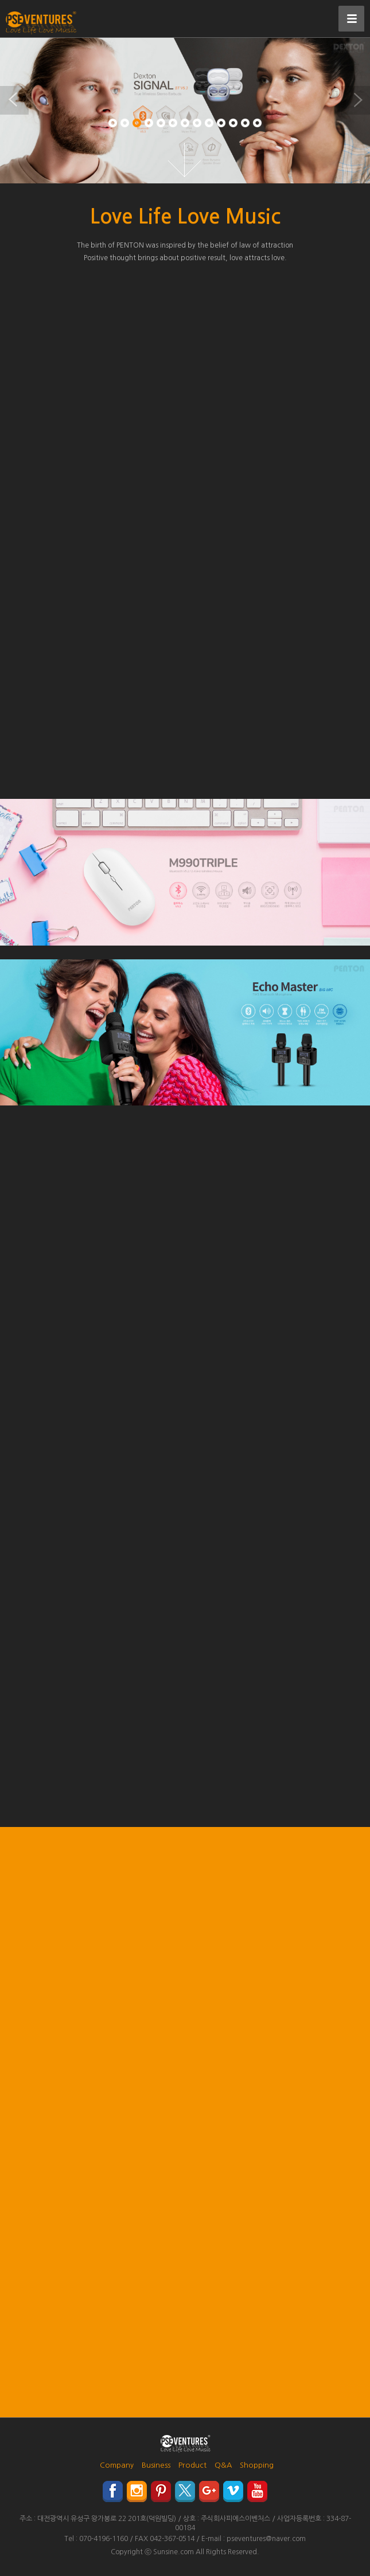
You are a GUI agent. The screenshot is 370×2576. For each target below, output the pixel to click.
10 (221, 123)
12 (245, 123)
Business (156, 2465)
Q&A (223, 2465)
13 (257, 123)
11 (233, 123)
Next (355, 100)
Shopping (257, 2465)
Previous (14, 100)
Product (192, 2465)
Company (117, 2465)
